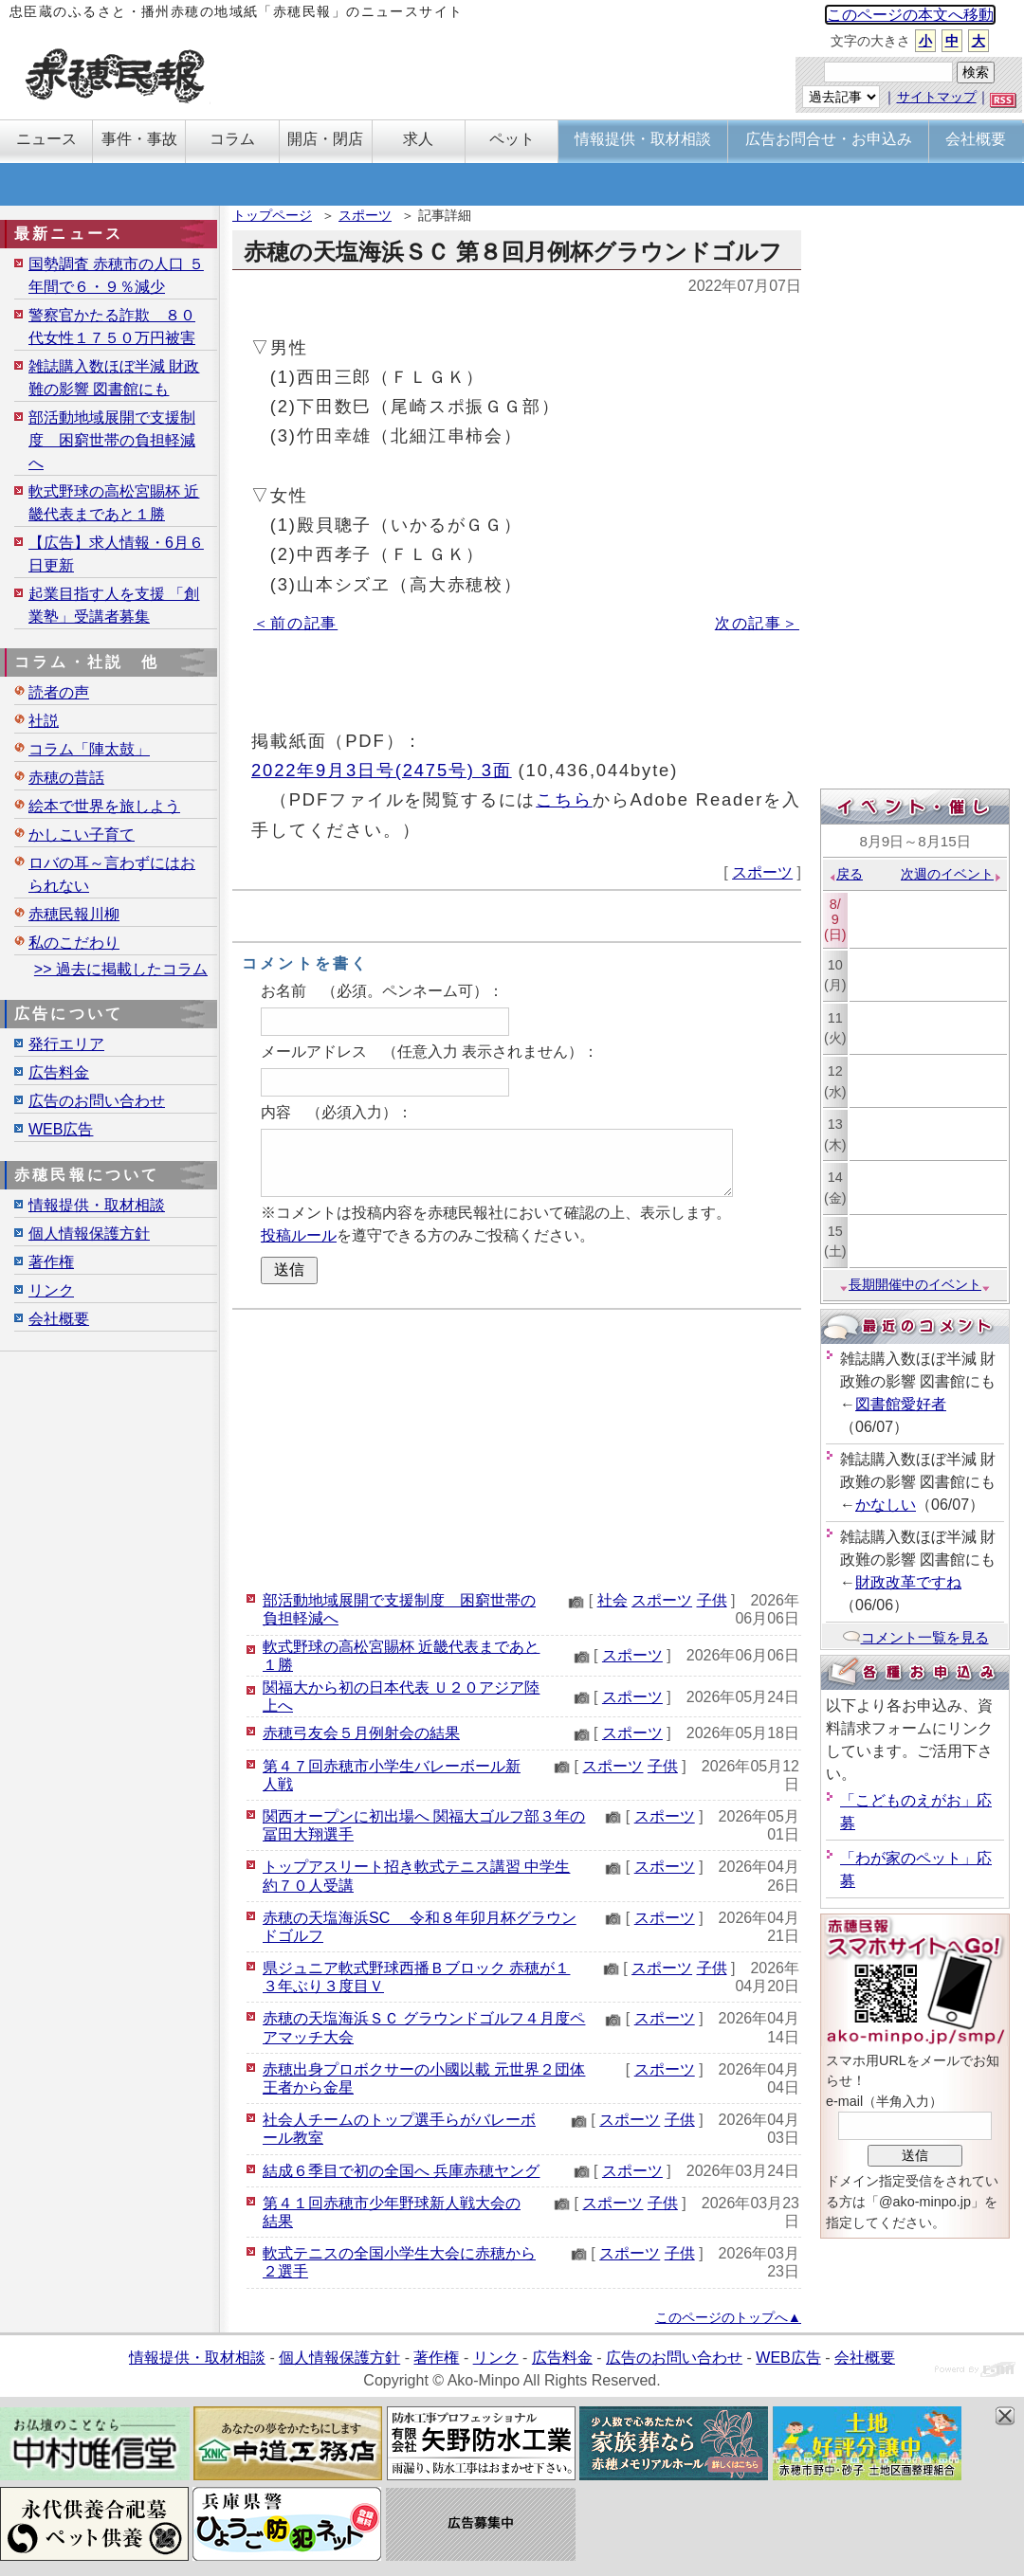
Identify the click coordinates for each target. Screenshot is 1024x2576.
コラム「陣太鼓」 (89, 749)
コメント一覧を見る (915, 1637)
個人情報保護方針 (89, 1233)
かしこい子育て (81, 834)
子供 (712, 1600)
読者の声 (58, 692)
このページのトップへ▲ (728, 2317)
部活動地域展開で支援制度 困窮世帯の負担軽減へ (111, 440)
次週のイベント (951, 873)
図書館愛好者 (900, 1404)
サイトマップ (937, 96)
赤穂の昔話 (66, 778)
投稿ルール (299, 1235)
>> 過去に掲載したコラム (121, 969)
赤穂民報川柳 (73, 914)
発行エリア (66, 1044)
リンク (51, 1290)
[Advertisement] (516, 1447)
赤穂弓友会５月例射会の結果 (361, 1733)
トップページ (272, 215)
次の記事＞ (757, 623)
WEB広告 (60, 1129)
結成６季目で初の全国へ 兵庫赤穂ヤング (401, 2171)
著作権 (51, 1262)
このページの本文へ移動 (910, 15)
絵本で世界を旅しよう (104, 806)
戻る (845, 873)
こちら (564, 799)
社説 (43, 721)
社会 (612, 1600)
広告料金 (58, 1072)
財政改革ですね (908, 1582)
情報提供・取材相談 (96, 1205)
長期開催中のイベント (915, 1284)
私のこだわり (73, 942)
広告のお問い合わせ (96, 1101)
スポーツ (365, 215)
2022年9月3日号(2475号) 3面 (381, 770)
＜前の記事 (295, 623)
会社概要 (58, 1319)
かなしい (885, 1505)
